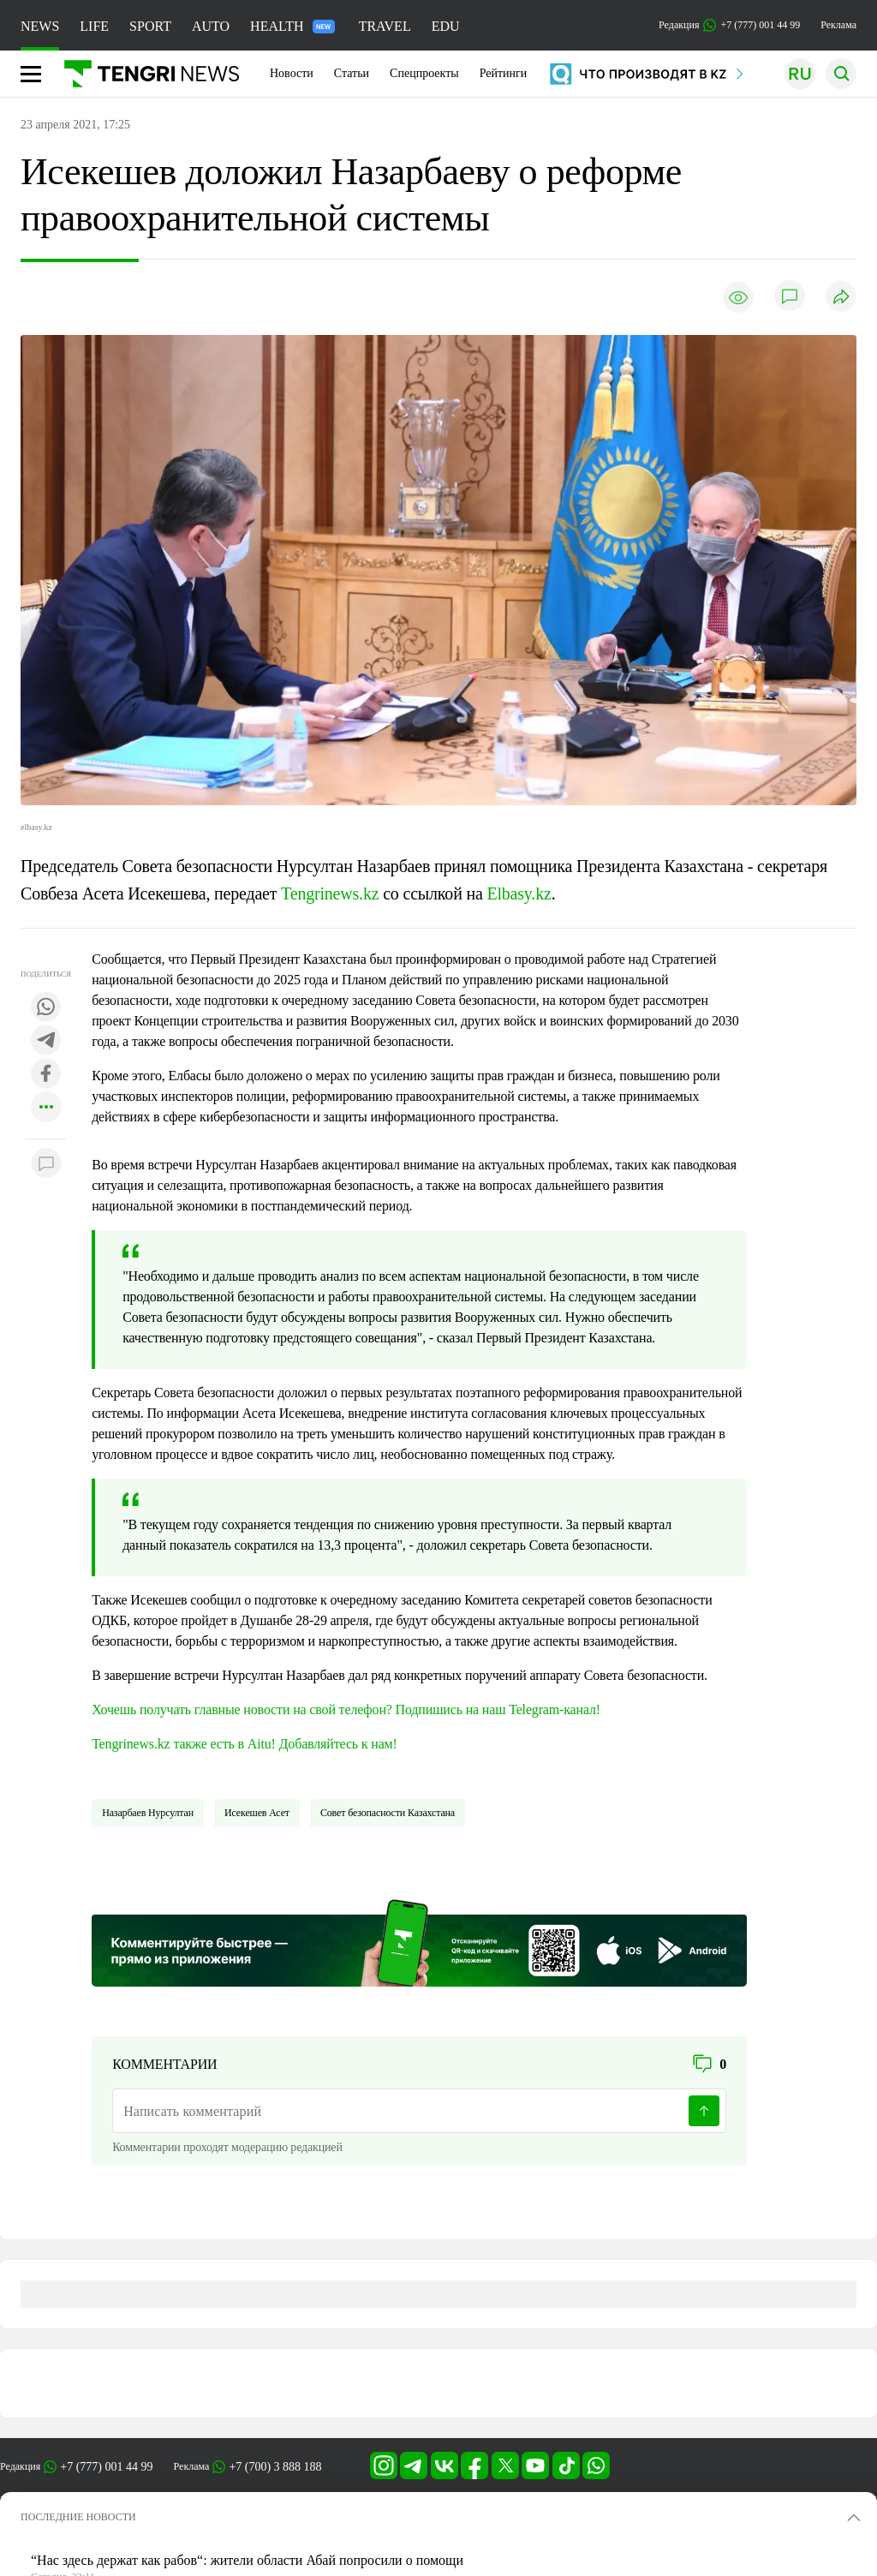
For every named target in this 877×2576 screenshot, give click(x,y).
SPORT (150, 26)
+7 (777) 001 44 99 (106, 2466)
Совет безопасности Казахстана (387, 1813)
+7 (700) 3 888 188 (275, 2466)
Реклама (838, 25)
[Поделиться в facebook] (46, 1074)
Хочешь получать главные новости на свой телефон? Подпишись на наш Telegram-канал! (346, 1709)
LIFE (94, 26)
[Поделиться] (841, 297)
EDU (446, 26)
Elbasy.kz (518, 893)
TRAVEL (385, 26)
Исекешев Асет (256, 1813)
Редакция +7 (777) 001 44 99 (729, 25)
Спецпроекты (424, 73)
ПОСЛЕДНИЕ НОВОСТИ (78, 2517)
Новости (291, 73)
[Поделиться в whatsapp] (46, 1008)
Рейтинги (504, 73)
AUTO (211, 26)
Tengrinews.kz (330, 893)
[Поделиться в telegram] (46, 1041)
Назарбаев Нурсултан (148, 1813)
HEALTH (292, 26)
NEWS (40, 26)
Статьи (351, 73)
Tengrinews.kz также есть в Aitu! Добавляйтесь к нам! (244, 1743)
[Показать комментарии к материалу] (46, 1164)
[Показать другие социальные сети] (46, 1108)
